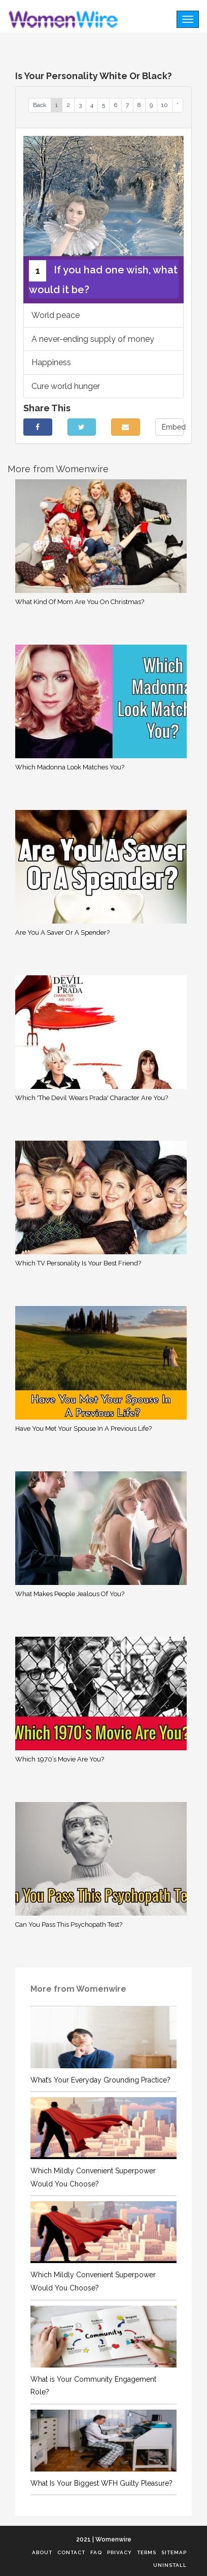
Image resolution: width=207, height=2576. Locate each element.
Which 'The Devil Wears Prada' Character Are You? (91, 1098)
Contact (71, 2552)
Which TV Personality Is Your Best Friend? (78, 1263)
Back (40, 105)
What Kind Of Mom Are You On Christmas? (79, 602)
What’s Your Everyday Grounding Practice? (100, 2080)
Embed (173, 427)
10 (164, 105)
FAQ (96, 2552)
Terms (146, 2552)
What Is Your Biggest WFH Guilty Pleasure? (101, 2483)
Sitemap (174, 2552)
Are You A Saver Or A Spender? (62, 932)
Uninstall (170, 2565)
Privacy (119, 2552)
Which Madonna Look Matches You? (69, 767)
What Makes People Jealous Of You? (69, 1594)
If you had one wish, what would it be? (103, 278)
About (42, 2552)
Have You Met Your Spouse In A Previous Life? (83, 1428)
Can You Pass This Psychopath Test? (68, 1924)
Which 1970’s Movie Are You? (59, 1759)
